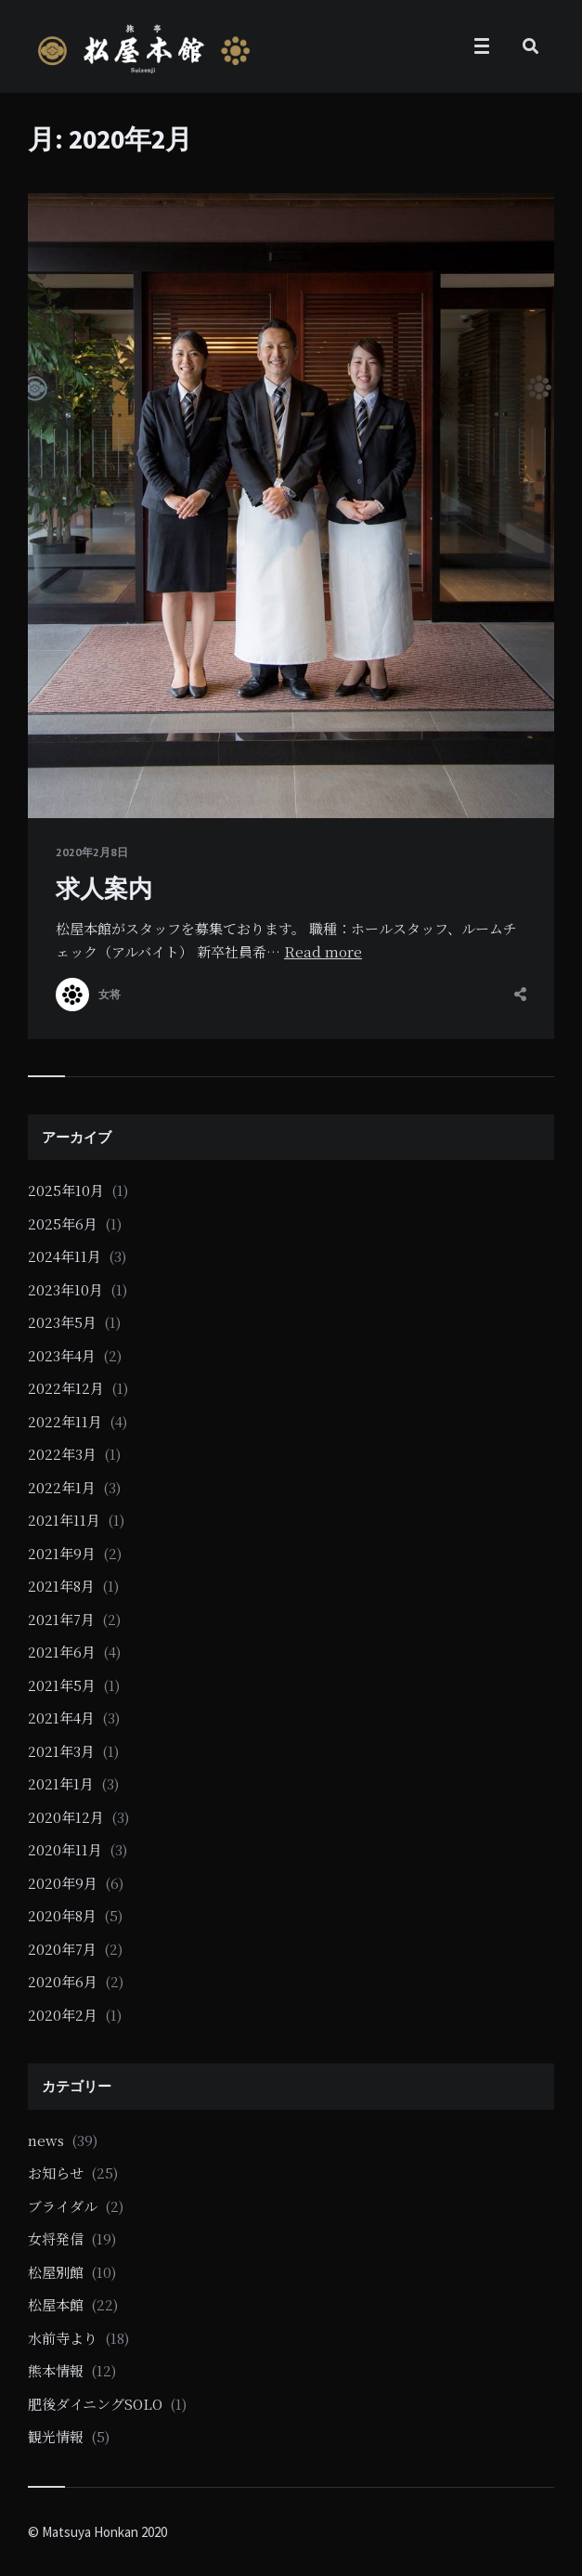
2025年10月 (66, 1190)
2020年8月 (62, 1915)
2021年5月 (62, 1685)
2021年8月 (61, 1585)
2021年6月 (62, 1651)
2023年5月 (62, 1322)
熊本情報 (56, 2370)
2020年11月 (65, 1849)
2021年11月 (64, 1519)
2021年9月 (62, 1553)
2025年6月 (62, 1223)
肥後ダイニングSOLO (95, 2403)
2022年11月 (65, 1421)
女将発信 (56, 2238)
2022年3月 (62, 1454)
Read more (323, 951)
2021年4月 (61, 1717)
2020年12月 (66, 1817)
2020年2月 (62, 2014)
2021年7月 (61, 1619)
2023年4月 (62, 1355)
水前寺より (62, 2338)
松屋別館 (56, 2272)
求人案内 (104, 888)
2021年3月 (61, 1751)
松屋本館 (56, 2304)
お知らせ (56, 2172)
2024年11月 (64, 1256)
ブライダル (62, 2206)
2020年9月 (62, 1883)
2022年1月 (62, 1487)
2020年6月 (62, 1981)
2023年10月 (65, 1289)
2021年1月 (61, 1783)
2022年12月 (66, 1388)
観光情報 (56, 2436)
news (46, 2140)
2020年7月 (62, 1948)
